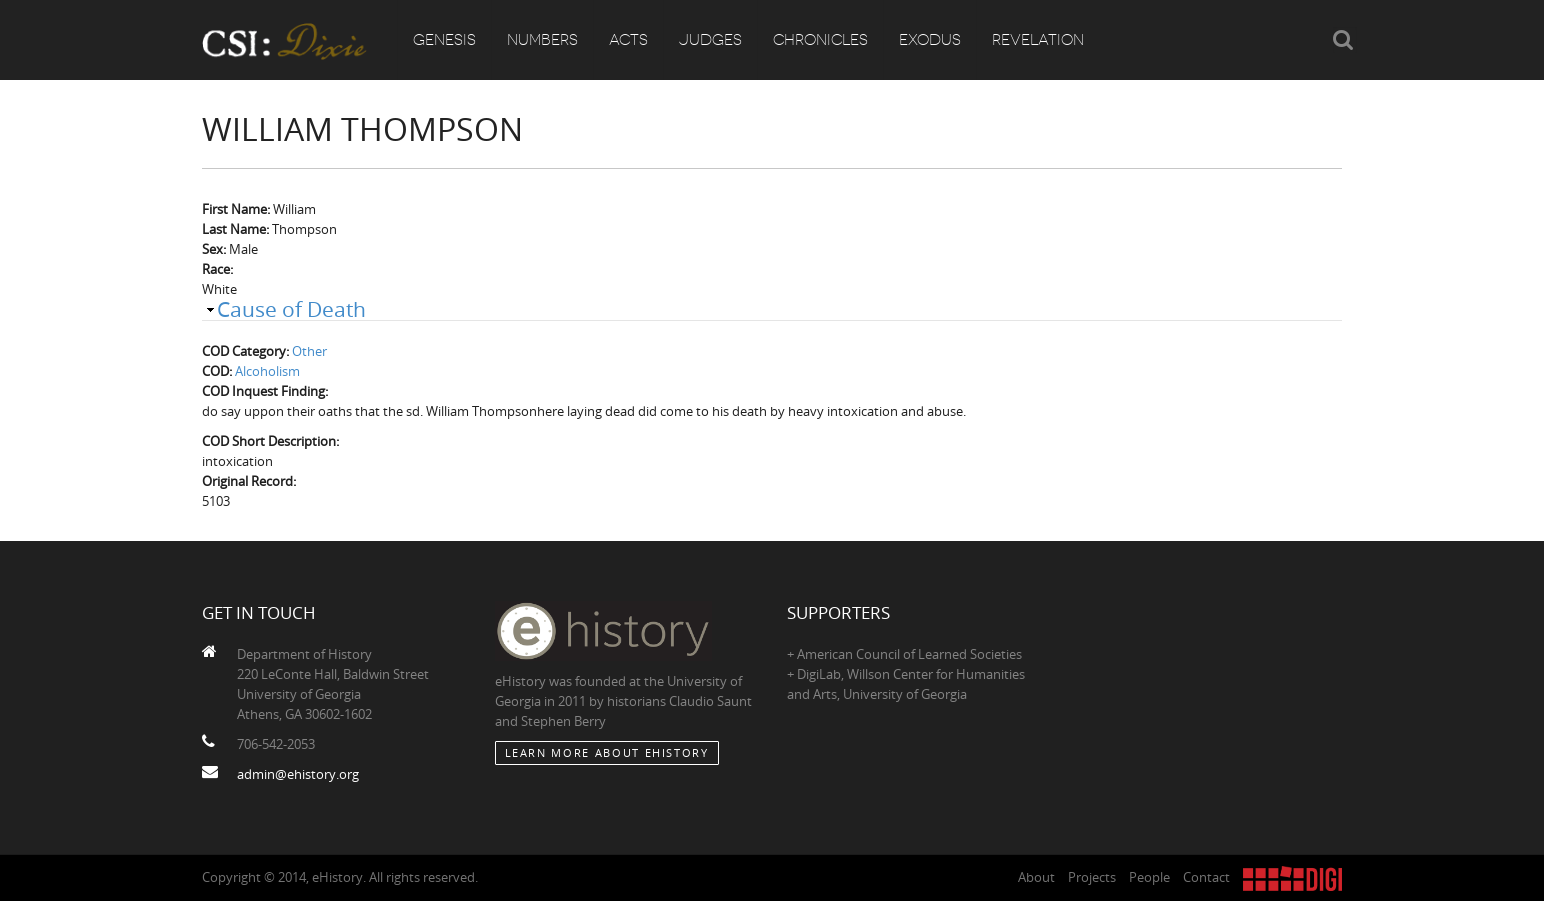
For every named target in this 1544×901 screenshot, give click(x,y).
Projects (1092, 877)
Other (309, 351)
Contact (1206, 877)
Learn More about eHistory (607, 752)
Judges (710, 40)
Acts (628, 40)
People (1149, 877)
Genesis (444, 40)
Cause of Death (291, 309)
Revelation (1038, 40)
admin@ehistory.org (298, 774)
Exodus (930, 40)
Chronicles (820, 40)
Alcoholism (267, 371)
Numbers (542, 40)
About (1036, 877)
